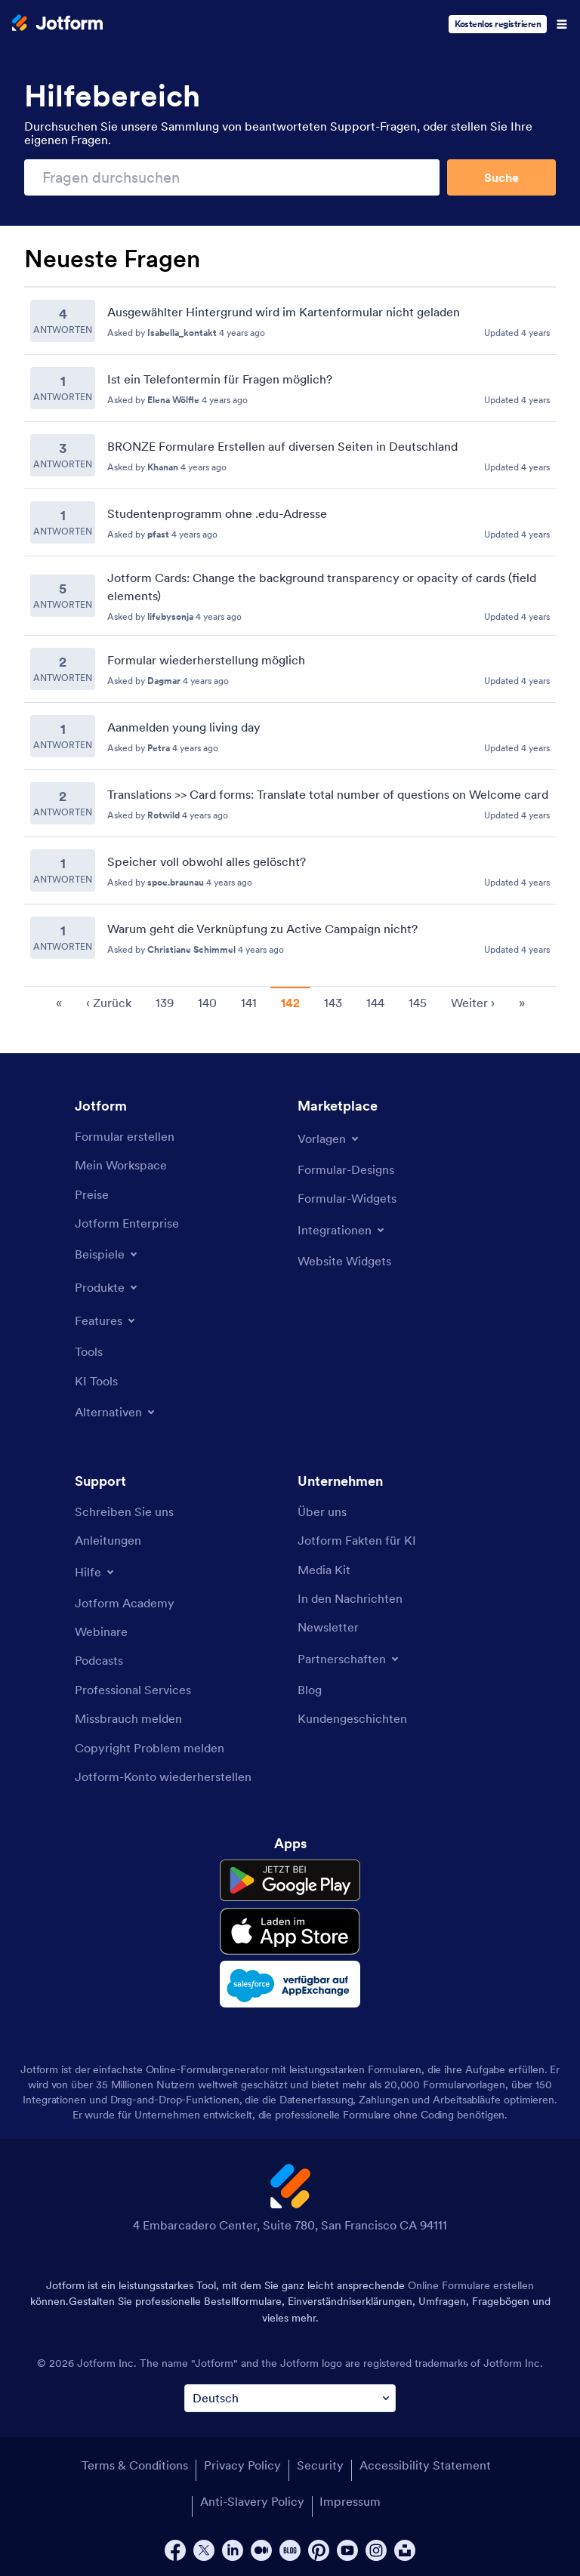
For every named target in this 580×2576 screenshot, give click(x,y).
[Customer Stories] (352, 1718)
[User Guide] (108, 1540)
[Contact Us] (124, 1511)
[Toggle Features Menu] (106, 1320)
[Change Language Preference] (290, 2398)
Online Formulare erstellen (471, 2285)
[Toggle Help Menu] (95, 1571)
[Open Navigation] (562, 24)
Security (320, 2465)
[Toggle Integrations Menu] (342, 1229)
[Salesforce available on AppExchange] (290, 1984)
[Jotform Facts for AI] (357, 1540)
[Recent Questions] (290, 629)
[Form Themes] (346, 1169)
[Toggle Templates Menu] (329, 1138)
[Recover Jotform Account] (163, 1776)
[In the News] (350, 1598)
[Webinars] (101, 1631)
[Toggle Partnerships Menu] (349, 1658)
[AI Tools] (96, 1381)
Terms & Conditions (135, 2465)
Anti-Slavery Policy (252, 2501)
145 (418, 1002)
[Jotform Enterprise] (127, 1223)
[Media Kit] (324, 1569)
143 (333, 1002)
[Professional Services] (133, 1689)
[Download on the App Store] (290, 1931)
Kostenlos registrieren (498, 23)
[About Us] (322, 1511)
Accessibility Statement (425, 2465)
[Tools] (89, 1351)
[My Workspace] (121, 1165)
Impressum (350, 2501)
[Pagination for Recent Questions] (290, 1001)
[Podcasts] (99, 1660)
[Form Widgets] (347, 1198)
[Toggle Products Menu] (107, 1287)
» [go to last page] (522, 1002)
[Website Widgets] (344, 1260)
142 (290, 1002)
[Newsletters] (328, 1627)
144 (375, 1002)
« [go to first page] (59, 1002)
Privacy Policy (242, 2465)
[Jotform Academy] (124, 1602)
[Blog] (310, 1689)
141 (249, 1002)
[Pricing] (92, 1194)
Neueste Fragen (112, 259)
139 (165, 1002)
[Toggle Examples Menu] (107, 1254)
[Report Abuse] (128, 1718)
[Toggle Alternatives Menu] (116, 1411)
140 (207, 1002)
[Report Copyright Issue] (149, 1747)
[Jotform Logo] (57, 24)
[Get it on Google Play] (290, 1881)
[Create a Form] (124, 1136)
